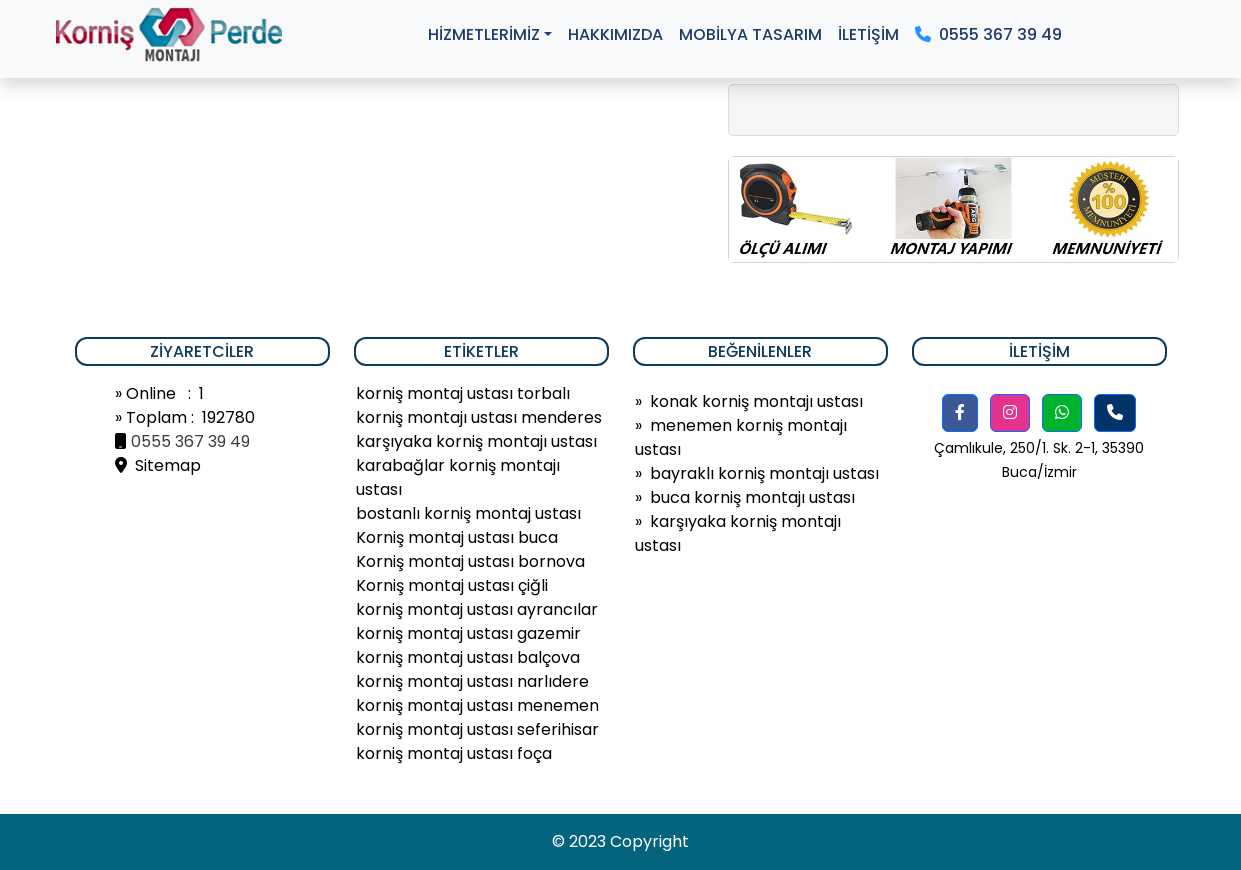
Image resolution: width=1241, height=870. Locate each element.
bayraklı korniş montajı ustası (764, 473)
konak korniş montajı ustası (756, 401)
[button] (960, 413)
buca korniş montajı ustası (752, 497)
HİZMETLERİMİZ (484, 34)
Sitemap (158, 465)
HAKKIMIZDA (615, 34)
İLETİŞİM (868, 34)
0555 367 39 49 (988, 34)
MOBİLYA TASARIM (750, 34)
